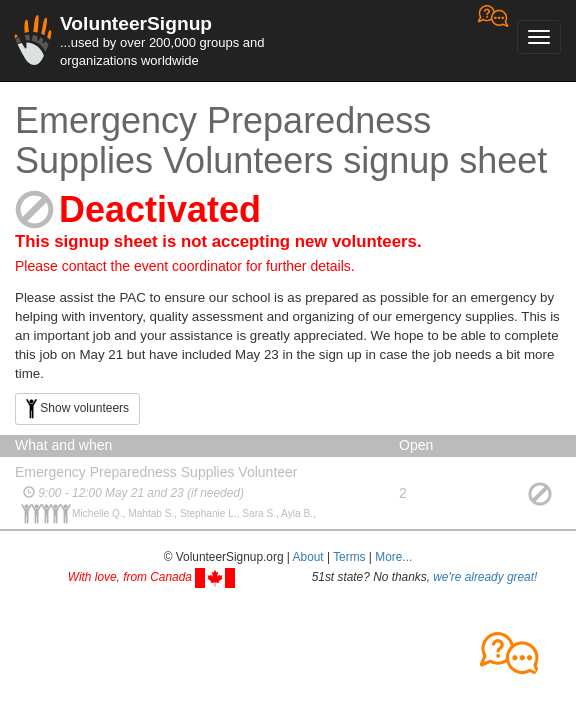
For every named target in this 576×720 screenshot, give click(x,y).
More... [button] (393, 557)
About (308, 557)
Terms (349, 557)
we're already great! (485, 577)
